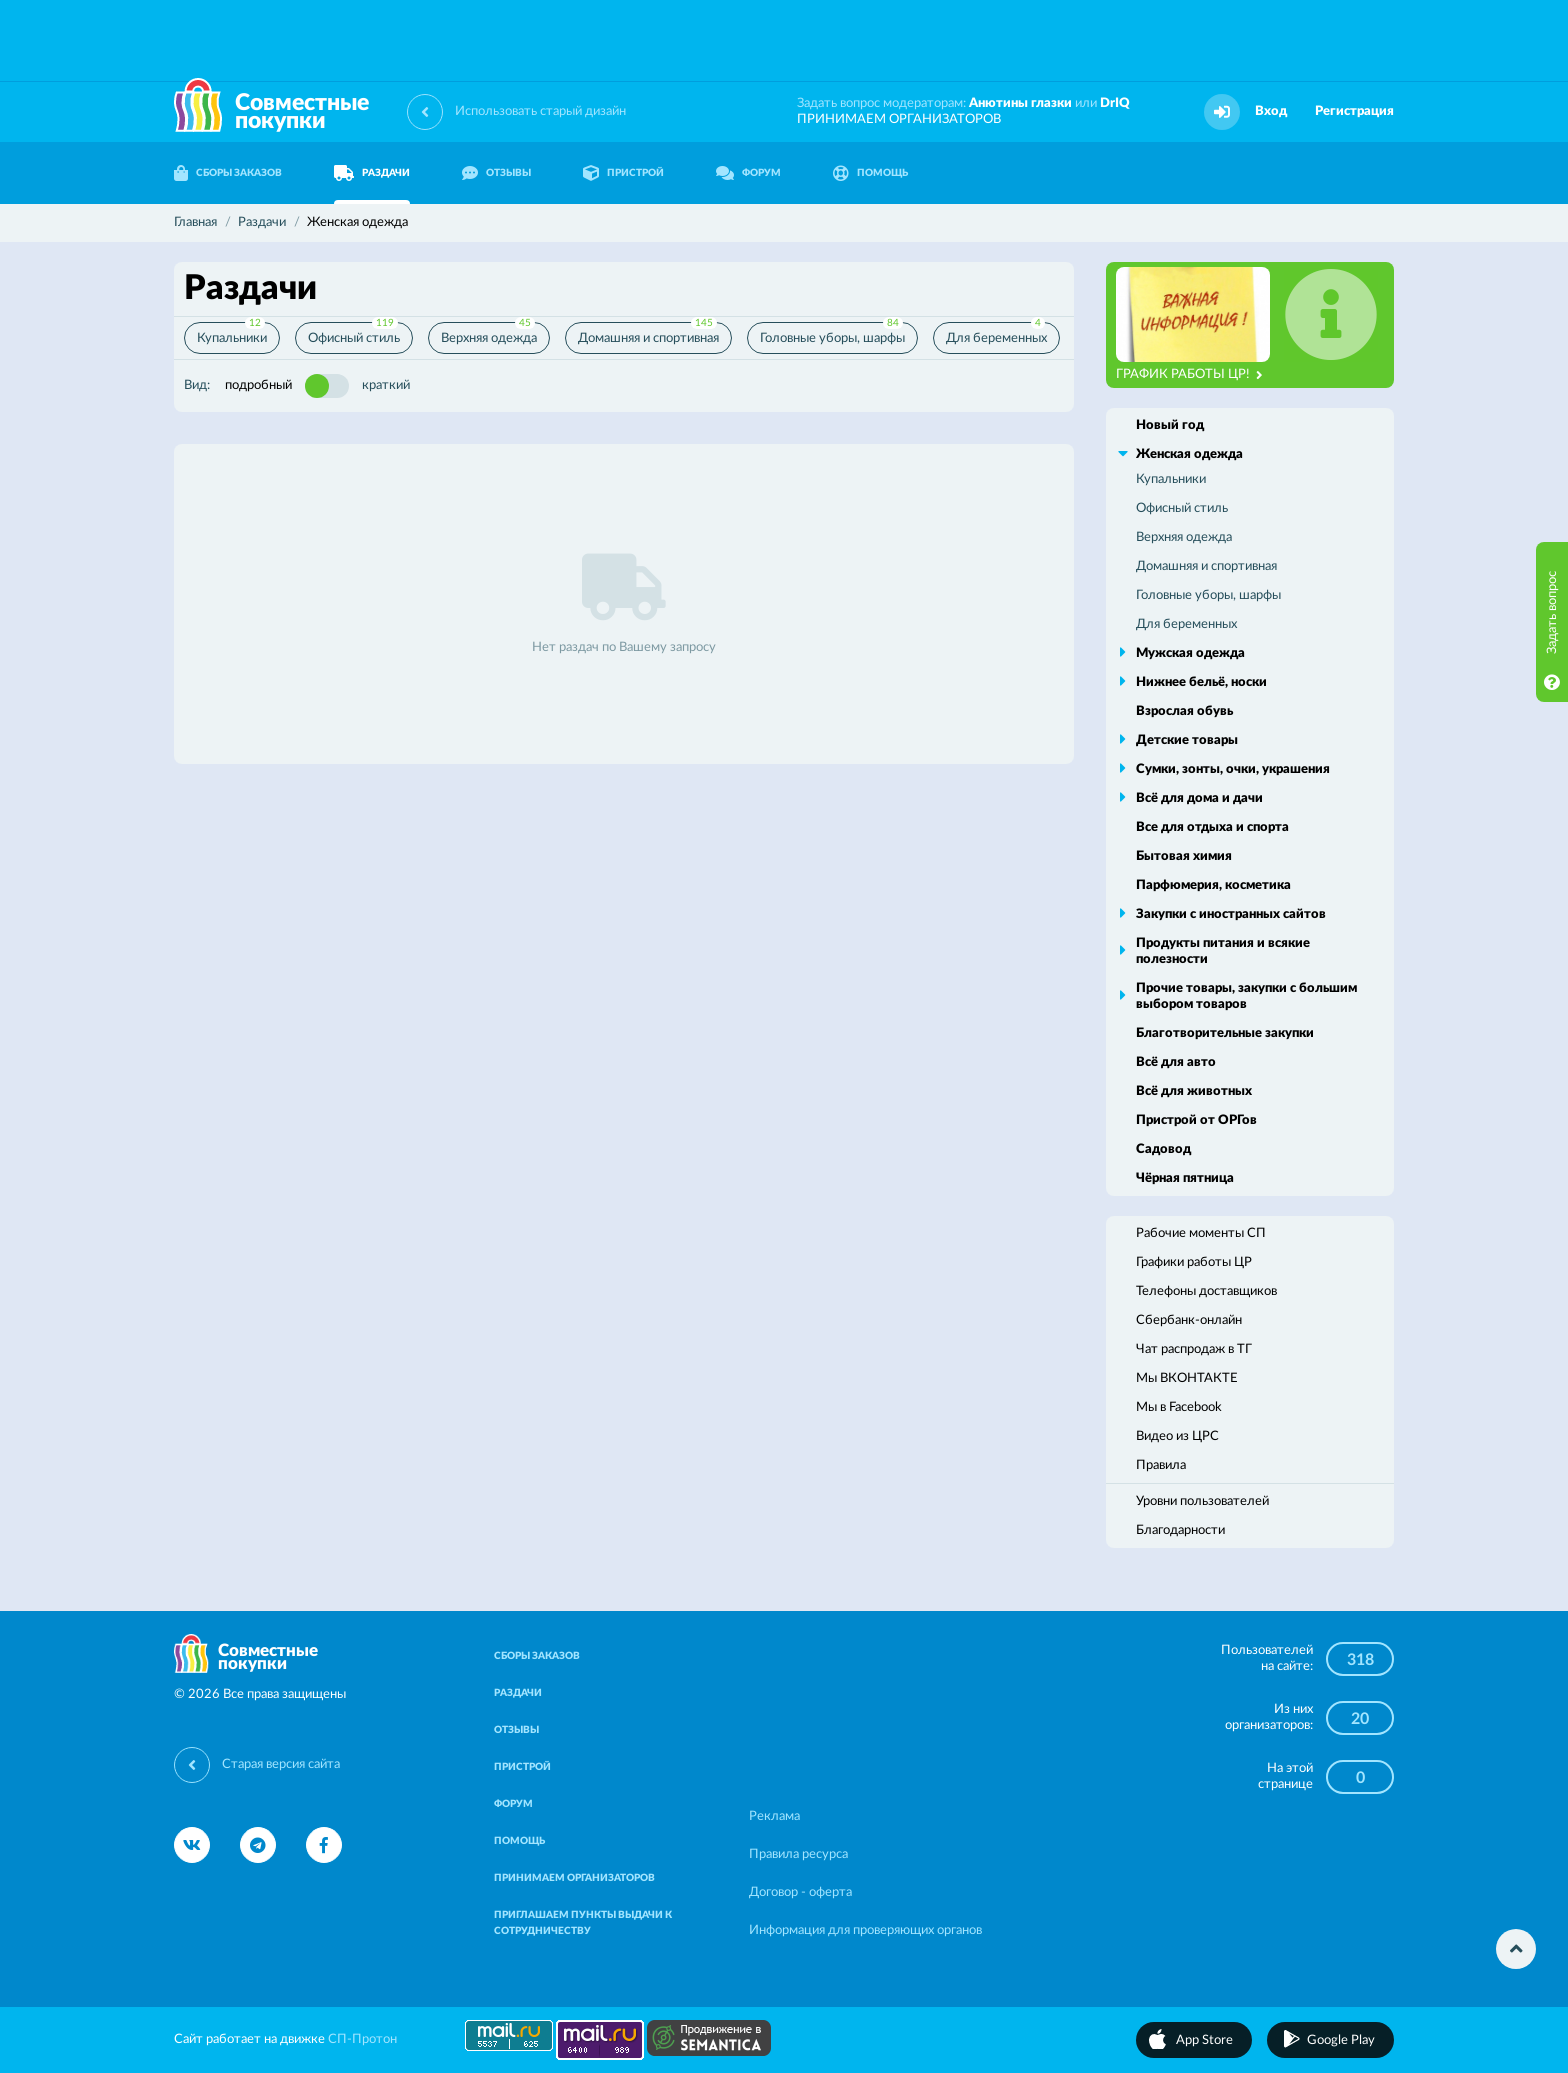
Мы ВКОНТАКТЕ (1187, 1378)
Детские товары (1187, 740)
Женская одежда (1189, 454)
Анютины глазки (1020, 103)
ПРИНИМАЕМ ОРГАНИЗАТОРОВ (899, 119)
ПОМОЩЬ (870, 173)
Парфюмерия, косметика (1213, 885)
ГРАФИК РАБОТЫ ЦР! (1189, 375)
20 (1360, 1719)
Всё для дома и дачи (1199, 798)
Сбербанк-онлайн (1189, 1320)
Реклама (774, 1816)
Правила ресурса (798, 1854)
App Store (1204, 2040)
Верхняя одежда (489, 333)
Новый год (1170, 425)
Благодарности (1180, 1530)
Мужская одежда (1190, 653)
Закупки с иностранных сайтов (1231, 914)
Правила (1161, 1465)
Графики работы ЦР (1194, 1262)
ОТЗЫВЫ (496, 173)
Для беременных (996, 333)
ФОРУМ (748, 173)
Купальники (232, 333)
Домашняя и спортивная (648, 333)
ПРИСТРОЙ (623, 173)
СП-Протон (362, 2039)
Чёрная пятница (1185, 1178)
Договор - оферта (800, 1892)
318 (1360, 1660)
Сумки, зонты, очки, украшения (1233, 769)
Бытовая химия (1184, 856)
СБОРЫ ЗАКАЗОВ (228, 173)
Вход (1271, 111)
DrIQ (1115, 103)
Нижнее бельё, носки (1201, 682)
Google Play (1341, 2040)
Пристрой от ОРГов (1196, 1120)
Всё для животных (1194, 1091)
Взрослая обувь (1184, 711)
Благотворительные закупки (1225, 1033)
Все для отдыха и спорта (1212, 827)
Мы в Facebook (1179, 1407)
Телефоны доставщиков (1206, 1291)
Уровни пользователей (1202, 1501)
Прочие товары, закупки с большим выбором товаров (1246, 996)
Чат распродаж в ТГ (1194, 1349)
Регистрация (1354, 111)
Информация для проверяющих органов (865, 1930)
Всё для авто (1176, 1062)
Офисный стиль (354, 333)
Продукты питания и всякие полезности (1223, 951)
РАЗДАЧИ (372, 173)
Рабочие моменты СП (1201, 1233)
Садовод (1163, 1149)
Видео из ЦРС (1177, 1436)
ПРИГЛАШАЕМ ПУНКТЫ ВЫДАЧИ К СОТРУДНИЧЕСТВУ (583, 1923)
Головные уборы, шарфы (832, 333)
